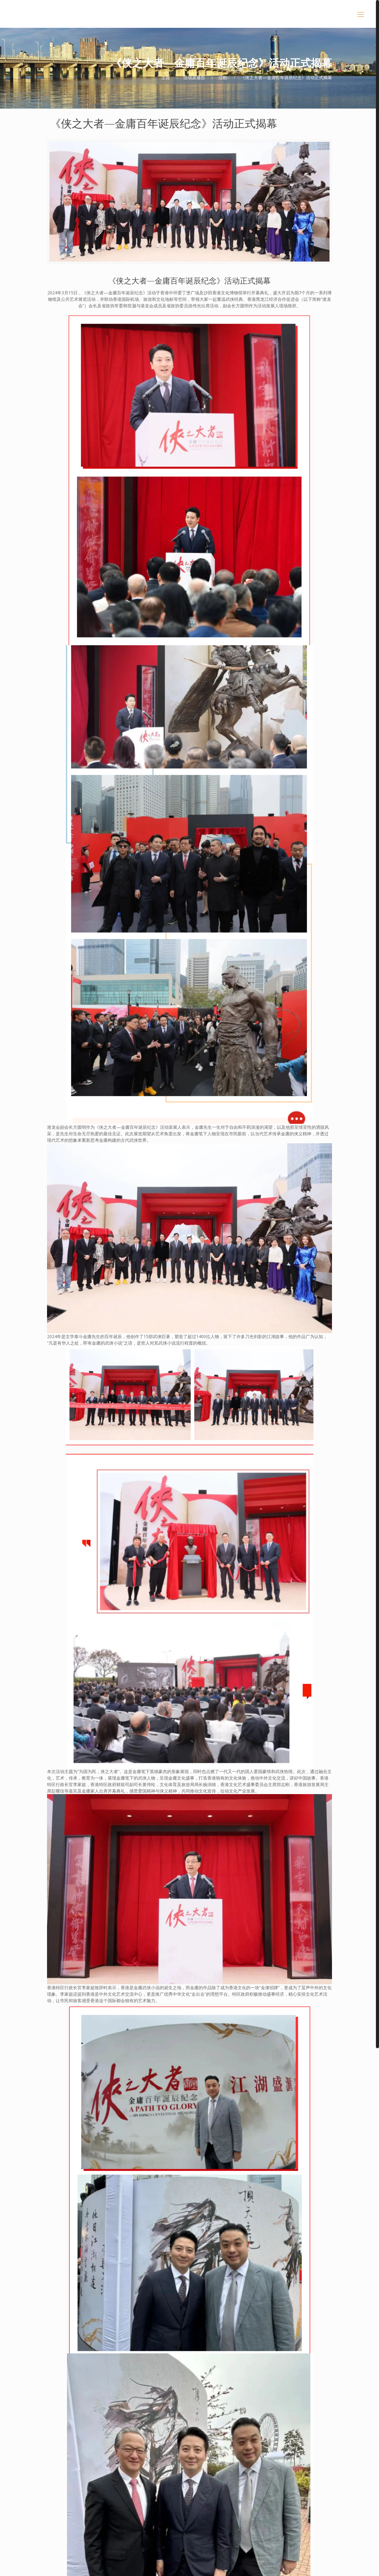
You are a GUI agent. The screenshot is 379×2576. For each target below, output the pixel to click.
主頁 (165, 77)
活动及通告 (194, 77)
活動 (222, 77)
